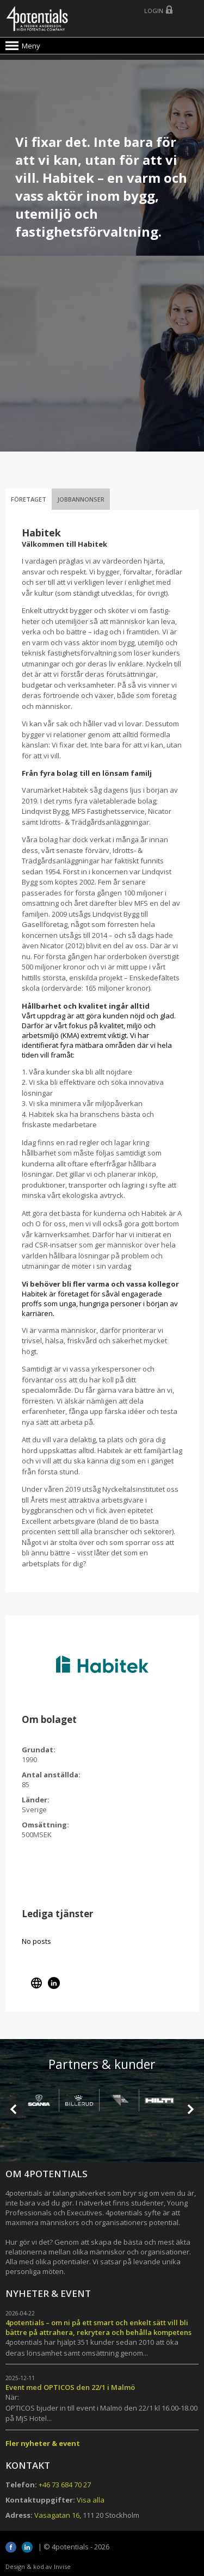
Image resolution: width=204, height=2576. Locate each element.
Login (153, 11)
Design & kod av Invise (38, 2566)
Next (190, 2109)
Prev (14, 2109)
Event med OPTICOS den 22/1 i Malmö (70, 2387)
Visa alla (90, 2500)
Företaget (28, 499)
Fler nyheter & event (42, 2443)
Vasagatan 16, (57, 2515)
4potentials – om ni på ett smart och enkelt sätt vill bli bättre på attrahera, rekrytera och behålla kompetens (98, 2327)
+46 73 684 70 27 (65, 2484)
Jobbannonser (80, 499)
